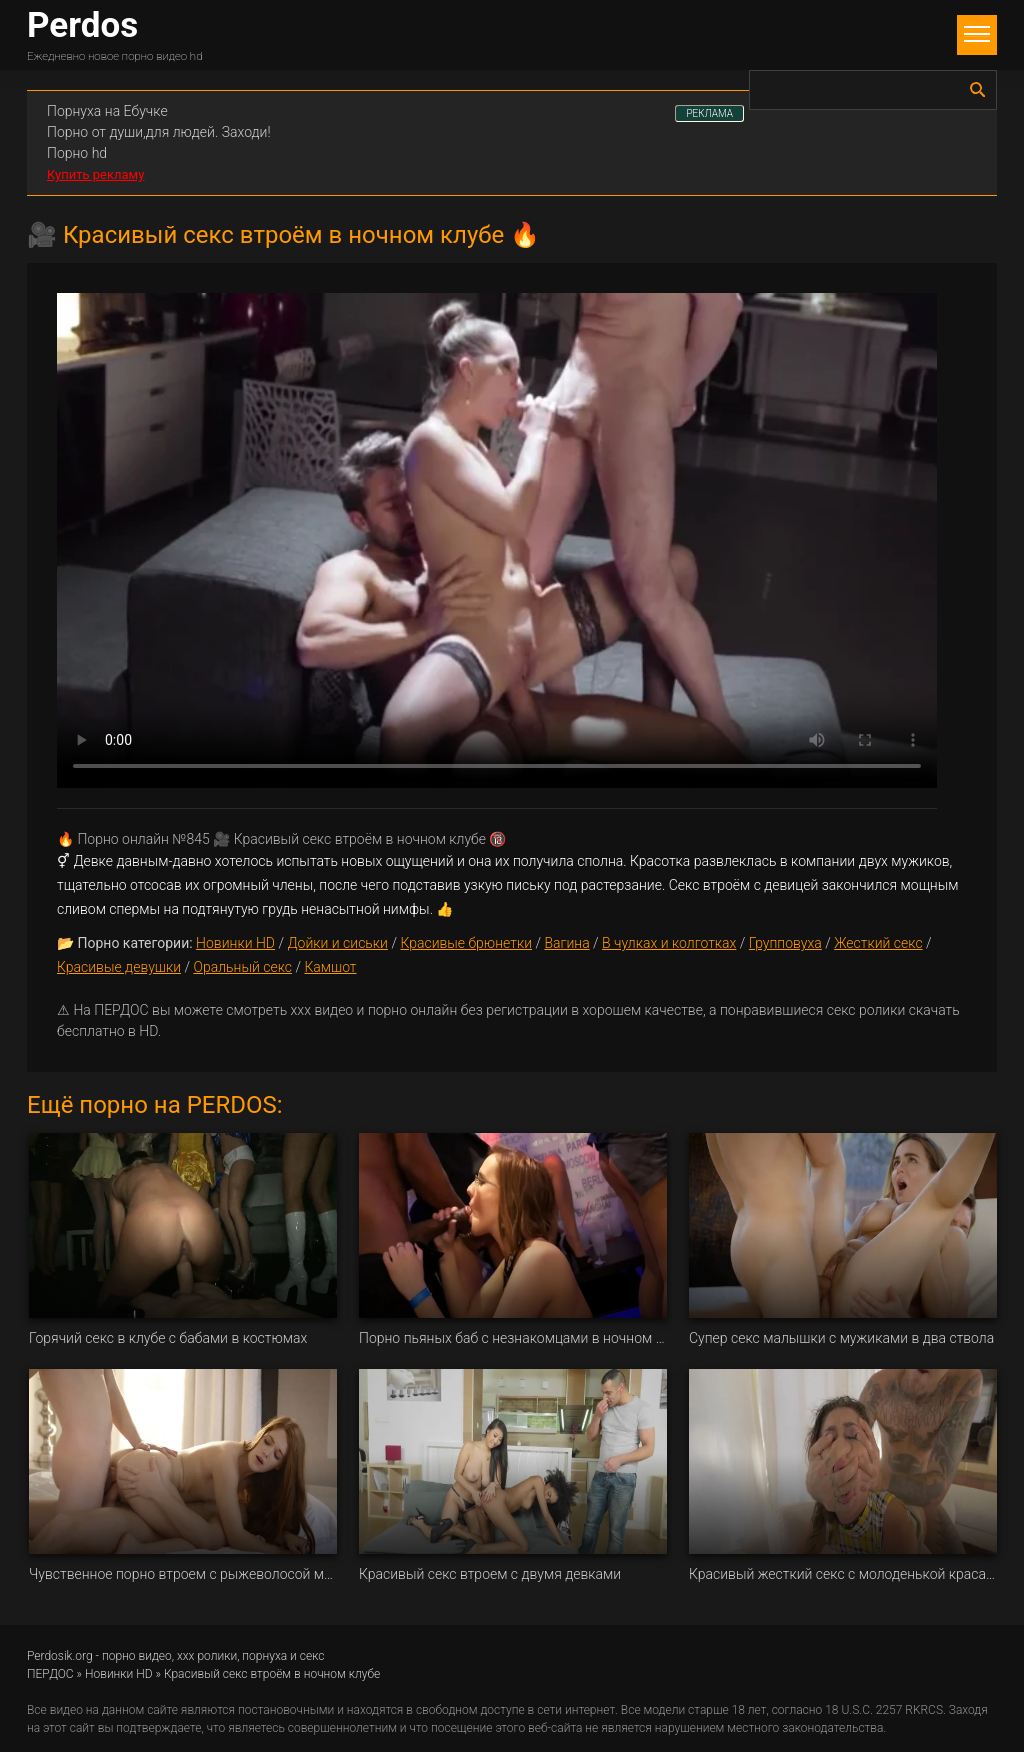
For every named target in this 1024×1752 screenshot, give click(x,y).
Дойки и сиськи (337, 943)
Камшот (330, 967)
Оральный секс (242, 967)
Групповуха (785, 943)
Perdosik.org (60, 1656)
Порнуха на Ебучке (107, 111)
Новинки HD (235, 943)
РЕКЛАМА (709, 113)
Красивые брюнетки (466, 943)
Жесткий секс (878, 943)
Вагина (566, 943)
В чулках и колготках (669, 943)
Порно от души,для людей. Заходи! (159, 132)
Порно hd (77, 153)
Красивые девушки (119, 967)
